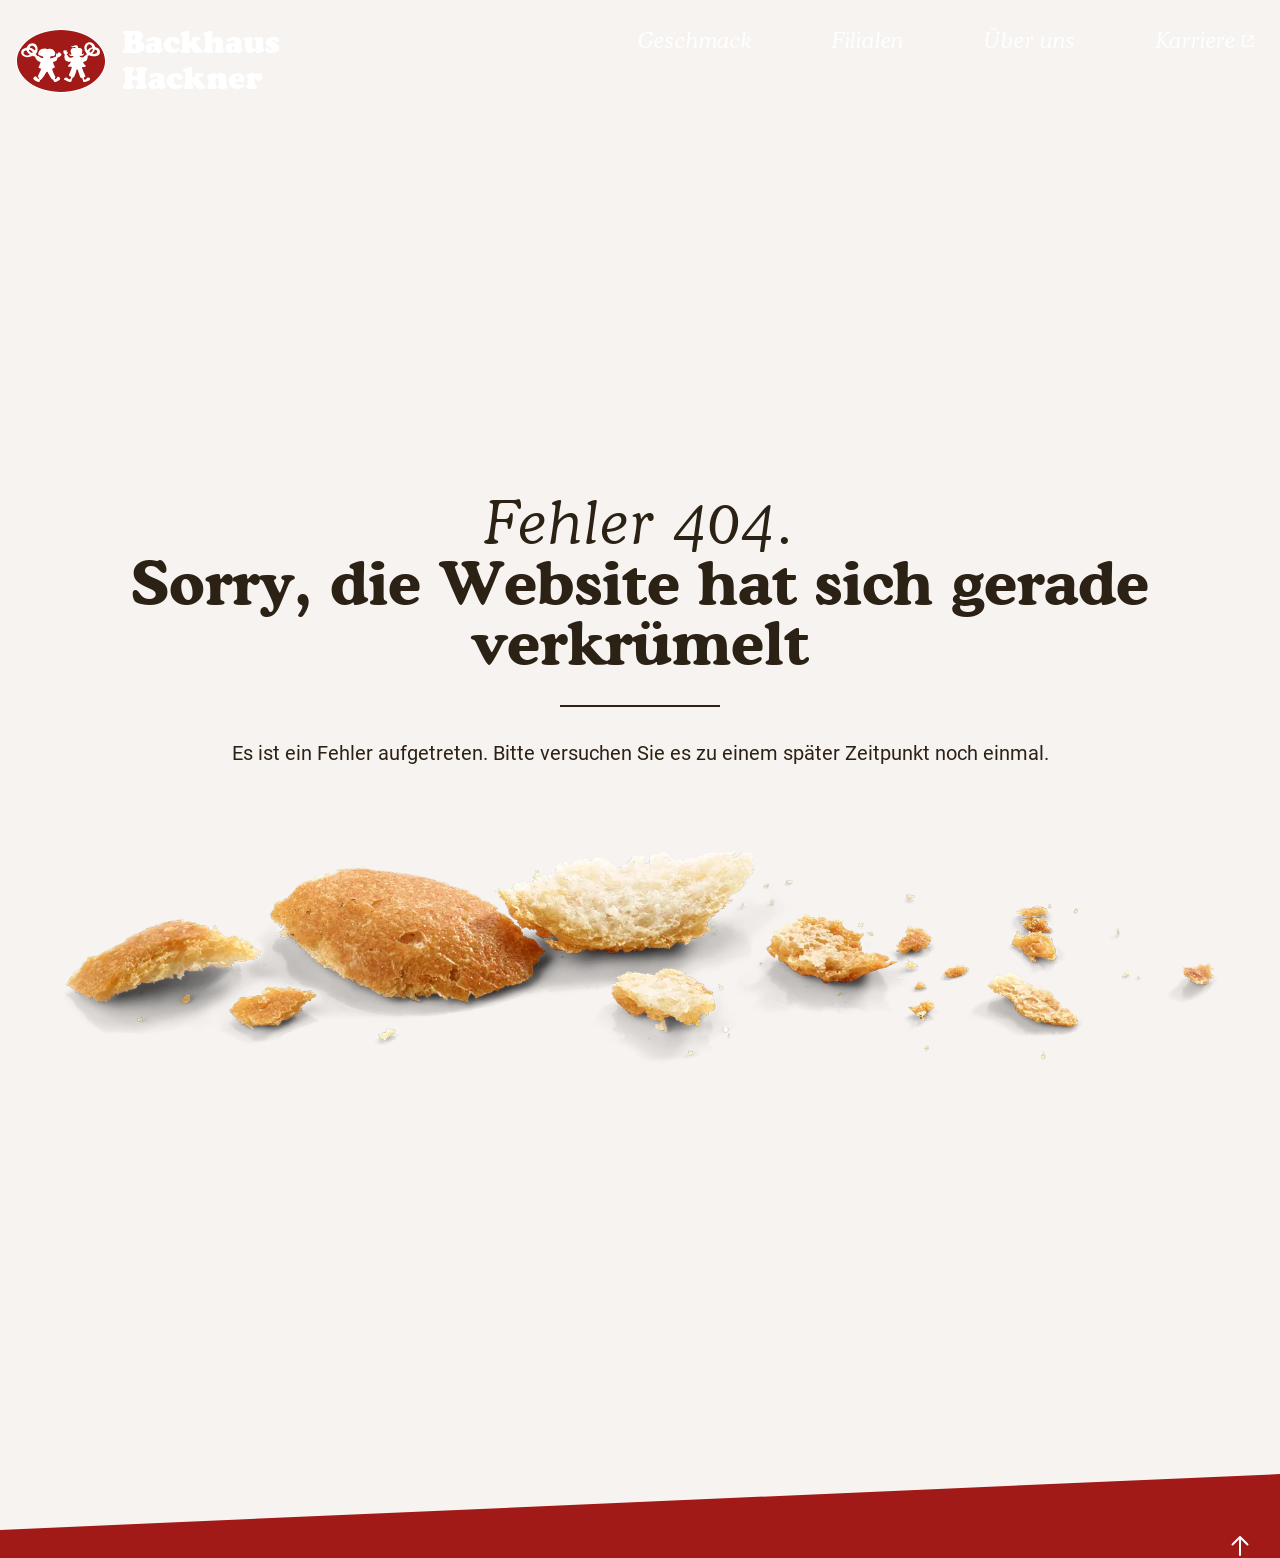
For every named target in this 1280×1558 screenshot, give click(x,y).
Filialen (868, 40)
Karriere (1206, 40)
